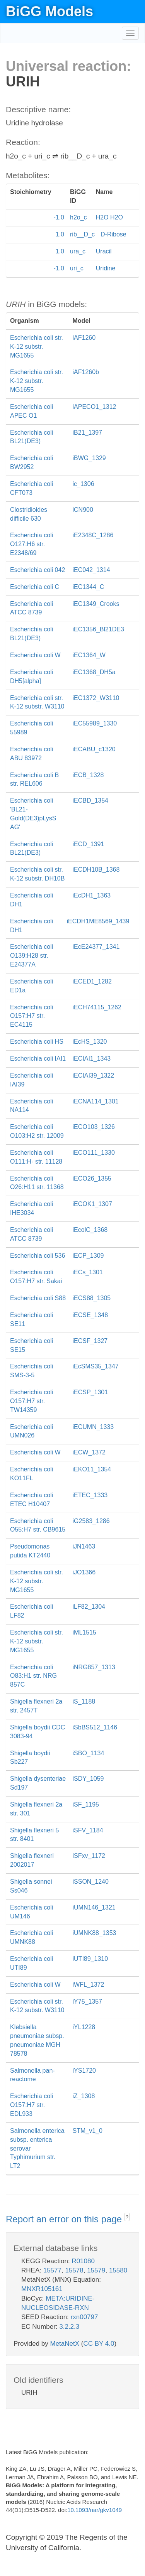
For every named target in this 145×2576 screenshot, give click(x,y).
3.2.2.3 (69, 2326)
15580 (118, 2270)
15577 (52, 2270)
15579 (96, 2270)
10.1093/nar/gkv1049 (94, 2510)
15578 (74, 2270)
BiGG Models (49, 11)
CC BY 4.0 (98, 2343)
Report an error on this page (65, 2219)
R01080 (83, 2261)
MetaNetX (65, 2343)
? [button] (127, 2217)
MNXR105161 (42, 2289)
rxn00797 (84, 2317)
